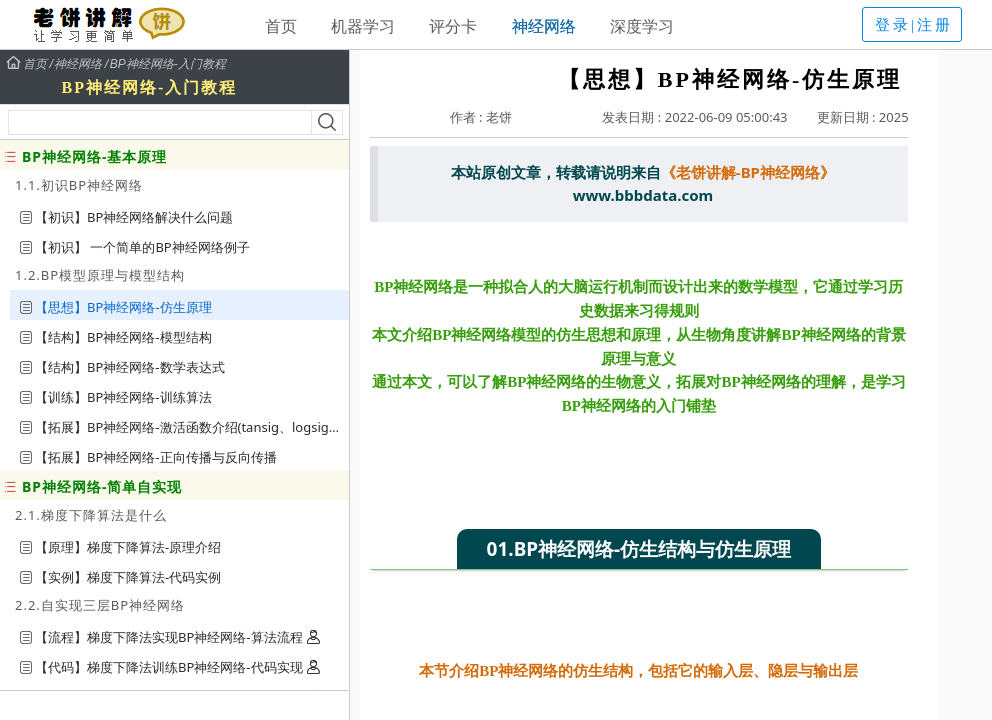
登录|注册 (914, 25)
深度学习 (642, 26)
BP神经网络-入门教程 (168, 64)
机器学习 (363, 26)
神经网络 (544, 26)
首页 (281, 26)
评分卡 (453, 26)
